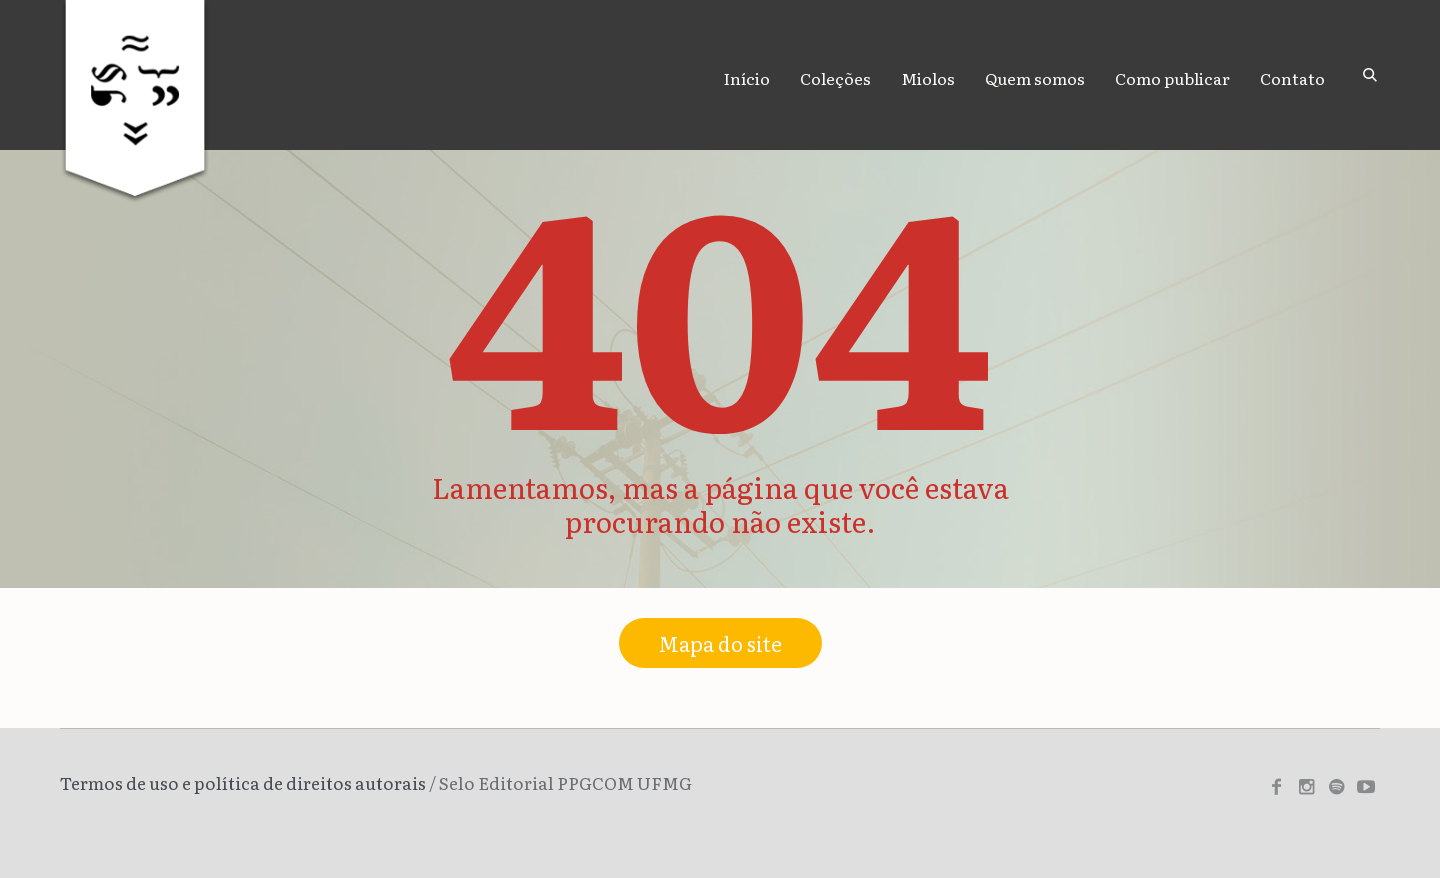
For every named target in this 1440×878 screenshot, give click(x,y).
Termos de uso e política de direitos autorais (243, 782)
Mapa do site (720, 643)
